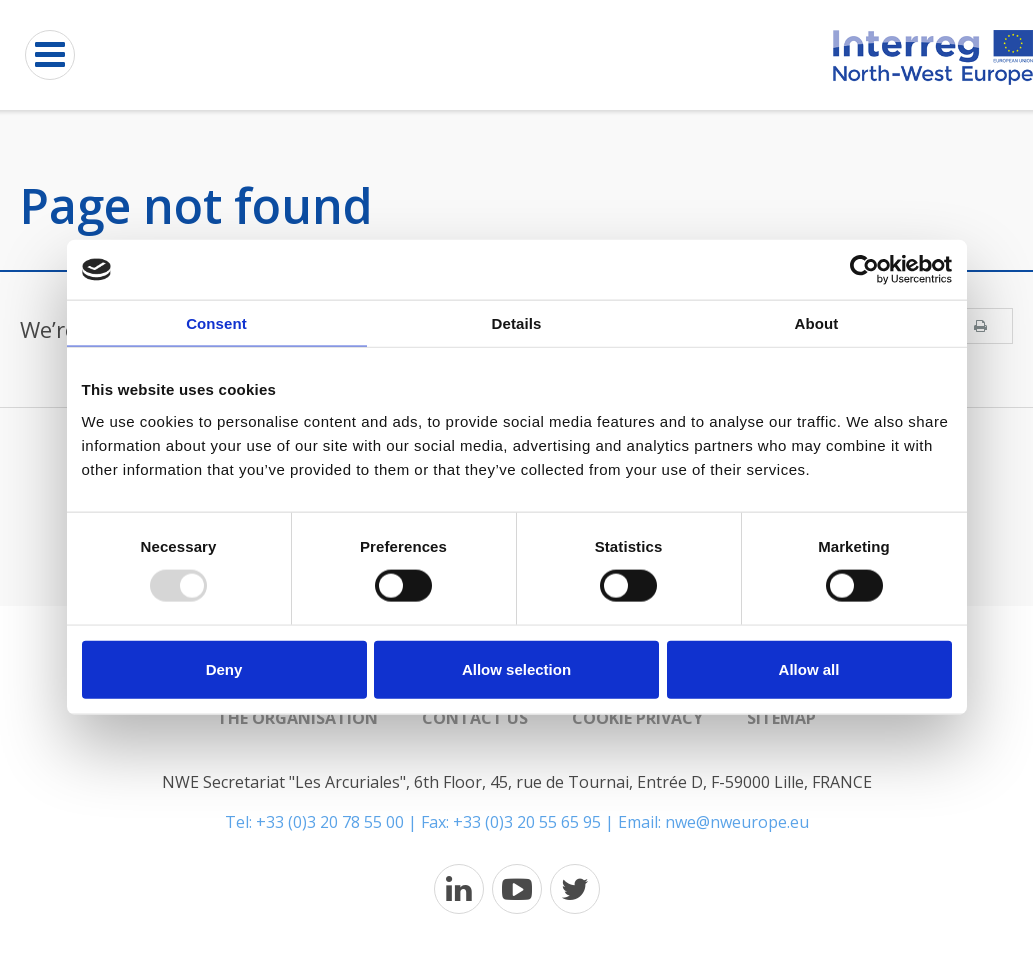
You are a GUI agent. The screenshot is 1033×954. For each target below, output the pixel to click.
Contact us (475, 718)
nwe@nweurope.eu (737, 822)
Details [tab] (517, 323)
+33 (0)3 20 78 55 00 (330, 822)
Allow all (809, 668)
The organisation (297, 718)
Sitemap (781, 718)
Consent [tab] (216, 323)
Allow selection (516, 668)
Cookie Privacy (637, 718)
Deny (224, 668)
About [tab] (817, 323)
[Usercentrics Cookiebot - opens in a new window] (864, 270)
